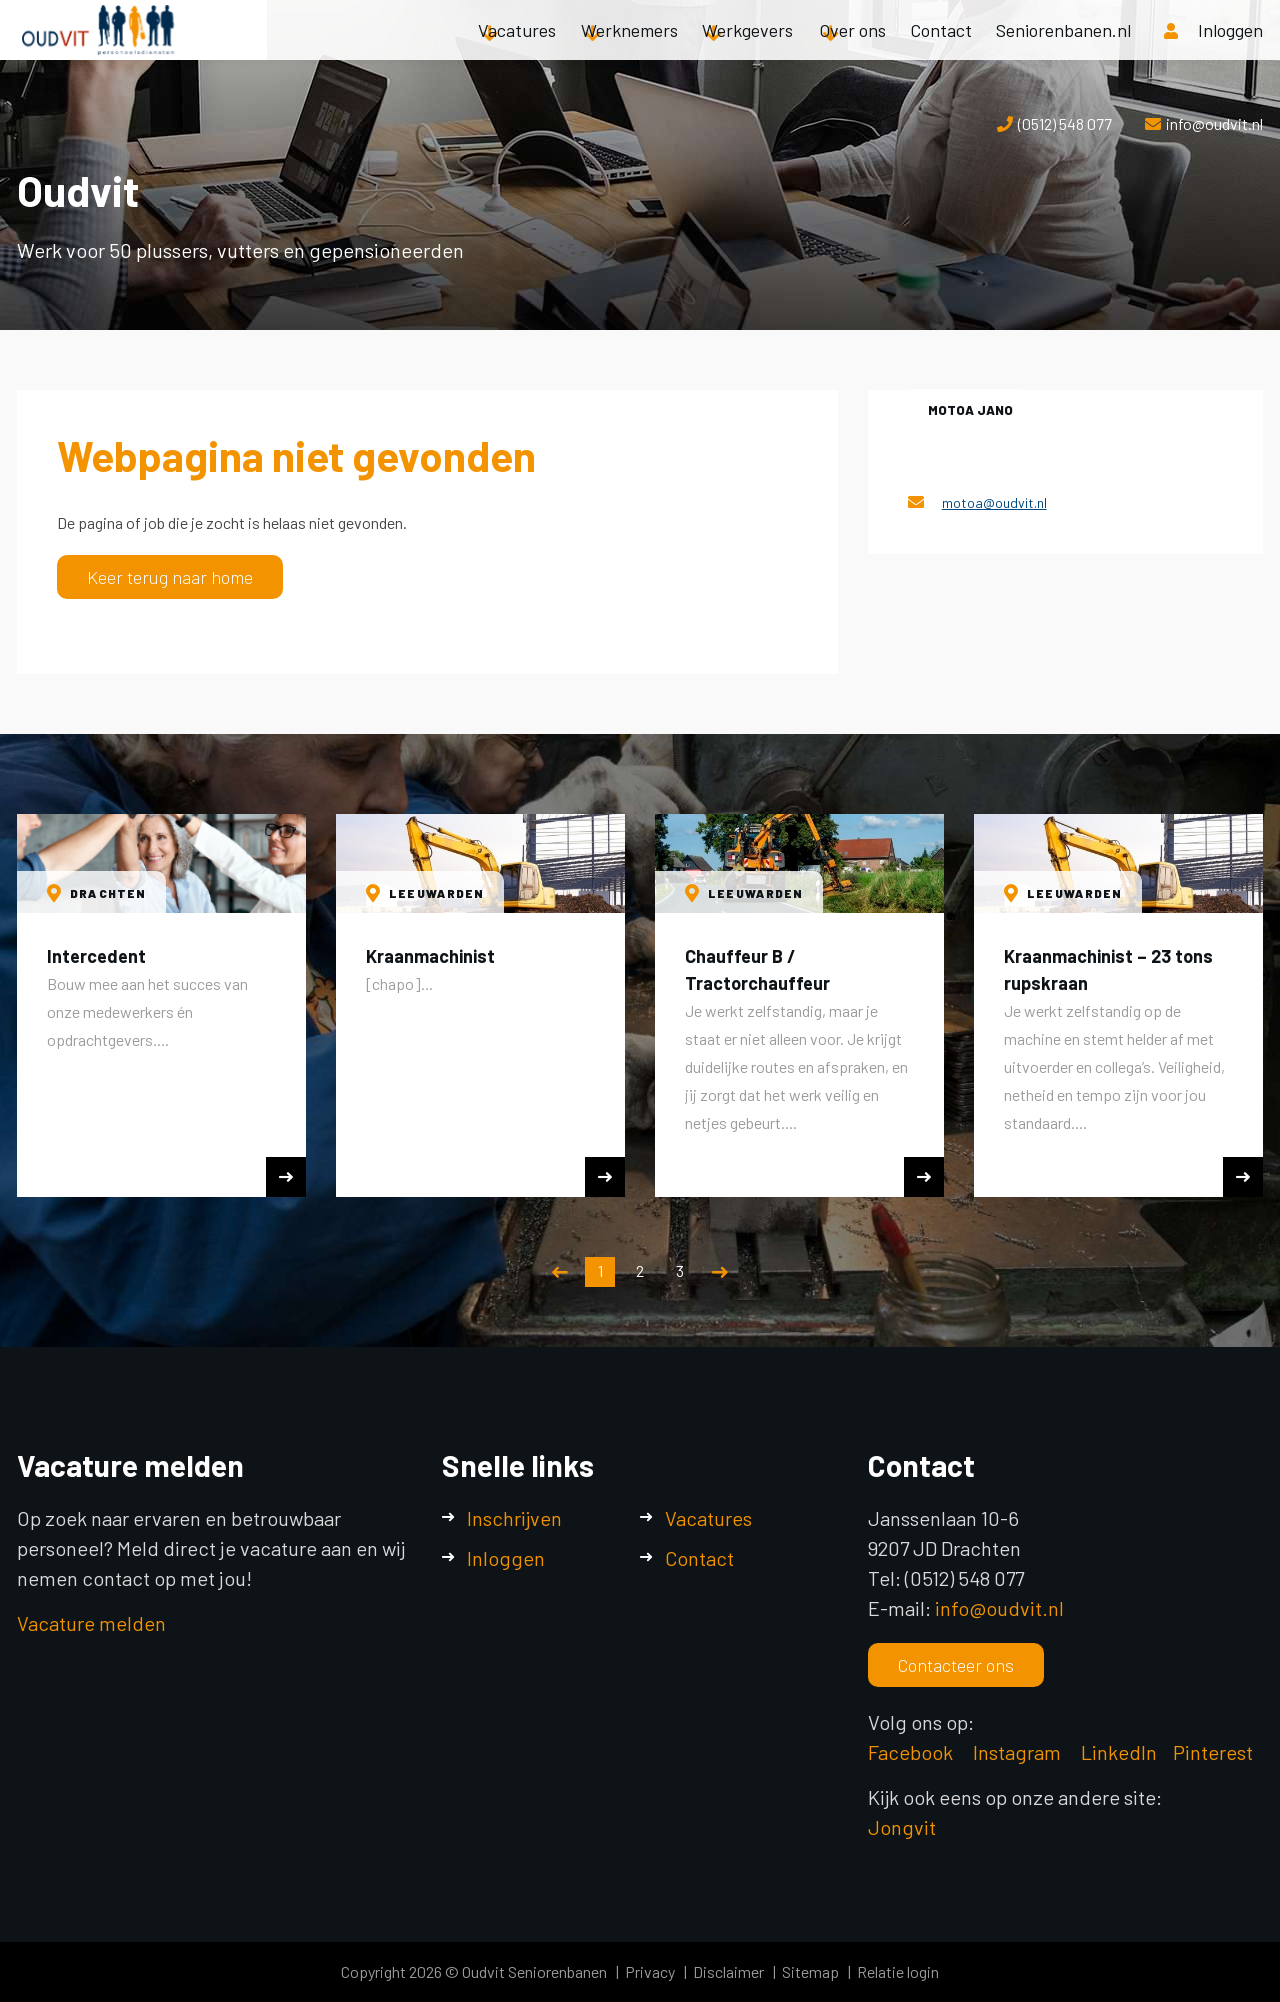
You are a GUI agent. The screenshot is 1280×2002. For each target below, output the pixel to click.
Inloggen (506, 1558)
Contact (941, 50)
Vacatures (517, 50)
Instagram (1019, 1752)
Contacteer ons (956, 1665)
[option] (161, 1005)
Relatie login (898, 1971)
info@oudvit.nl (1214, 123)
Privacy (650, 1971)
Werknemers (629, 50)
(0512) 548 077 (1065, 123)
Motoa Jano (970, 410)
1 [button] (600, 1270)
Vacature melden (91, 1623)
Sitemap (810, 1971)
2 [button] (640, 1270)
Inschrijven (514, 1518)
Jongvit (902, 1827)
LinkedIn (1119, 1752)
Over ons (852, 50)
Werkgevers (747, 50)
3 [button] (680, 1270)
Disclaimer (728, 1971)
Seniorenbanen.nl (1063, 50)
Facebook (910, 1752)
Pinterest (1213, 1752)
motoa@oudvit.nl (994, 502)
